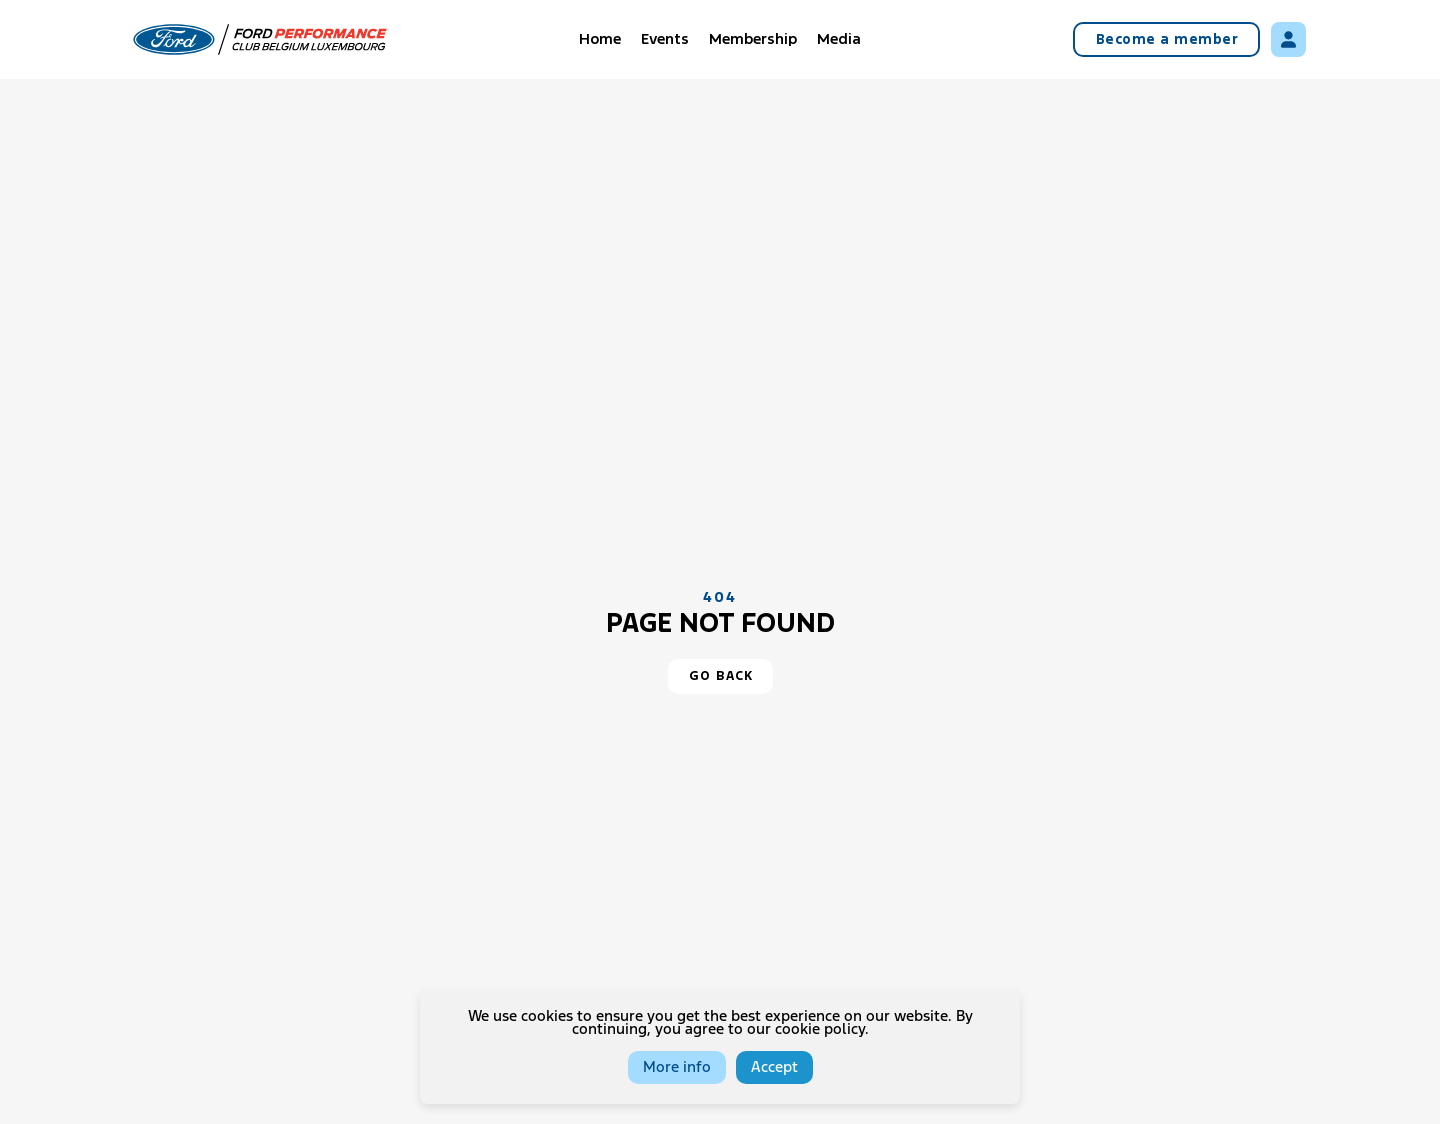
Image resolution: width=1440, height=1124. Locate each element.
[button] (720, 676)
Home (600, 39)
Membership (753, 39)
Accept (774, 1067)
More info (677, 1067)
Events (665, 39)
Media (839, 39)
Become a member (1167, 40)
